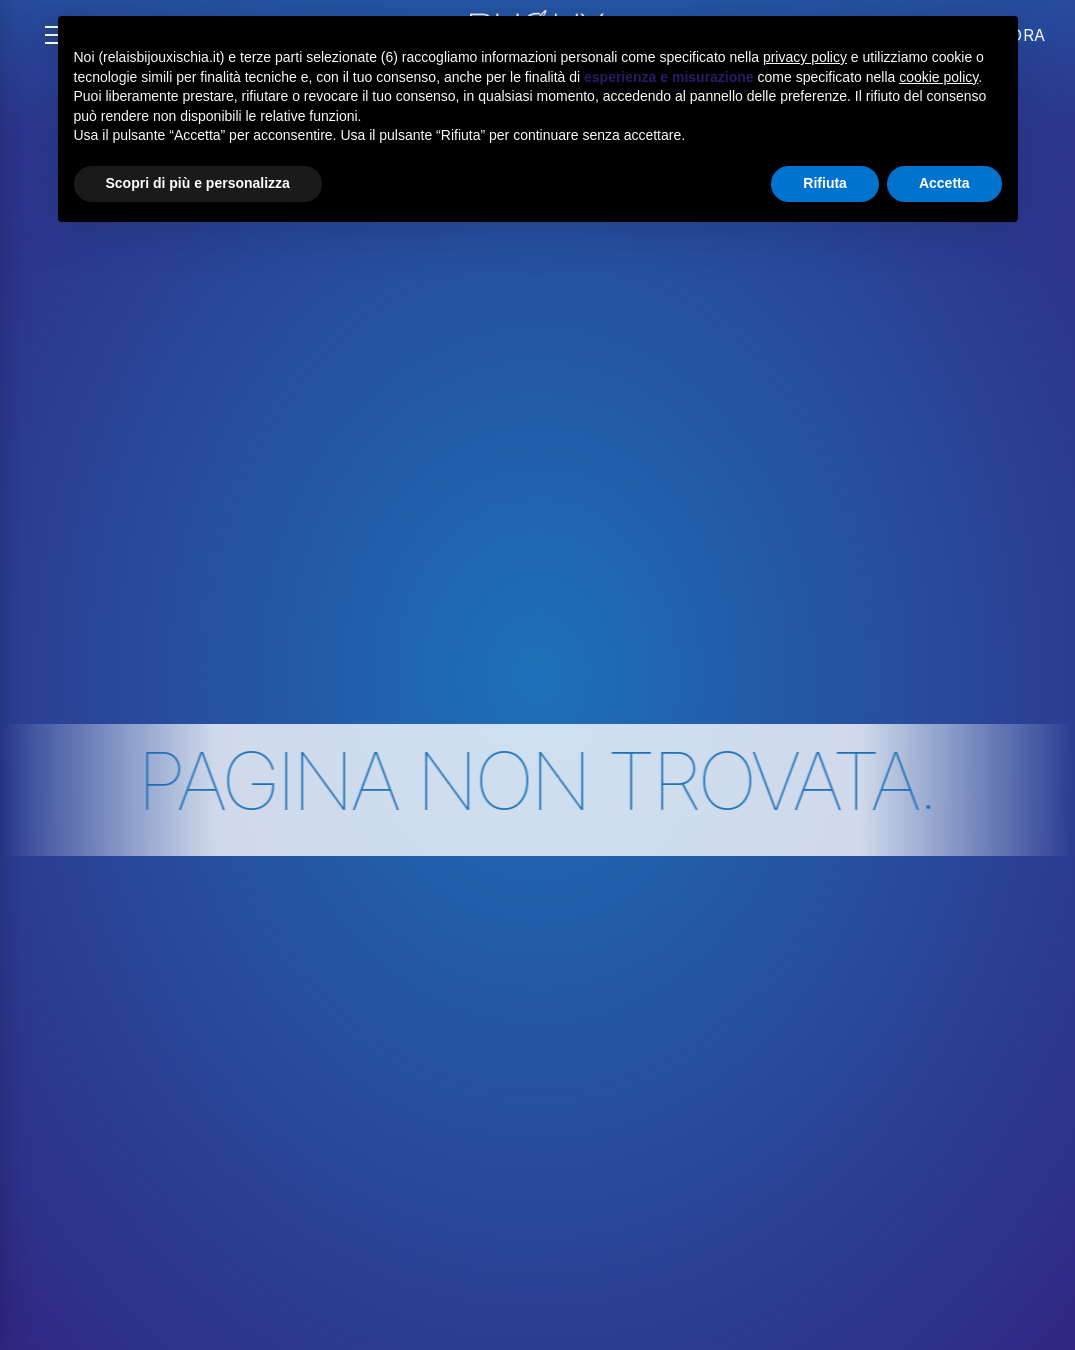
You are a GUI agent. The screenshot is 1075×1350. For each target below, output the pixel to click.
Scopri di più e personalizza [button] (198, 183)
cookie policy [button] (938, 77)
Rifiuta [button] (825, 183)
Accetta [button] (944, 183)
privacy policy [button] (805, 57)
